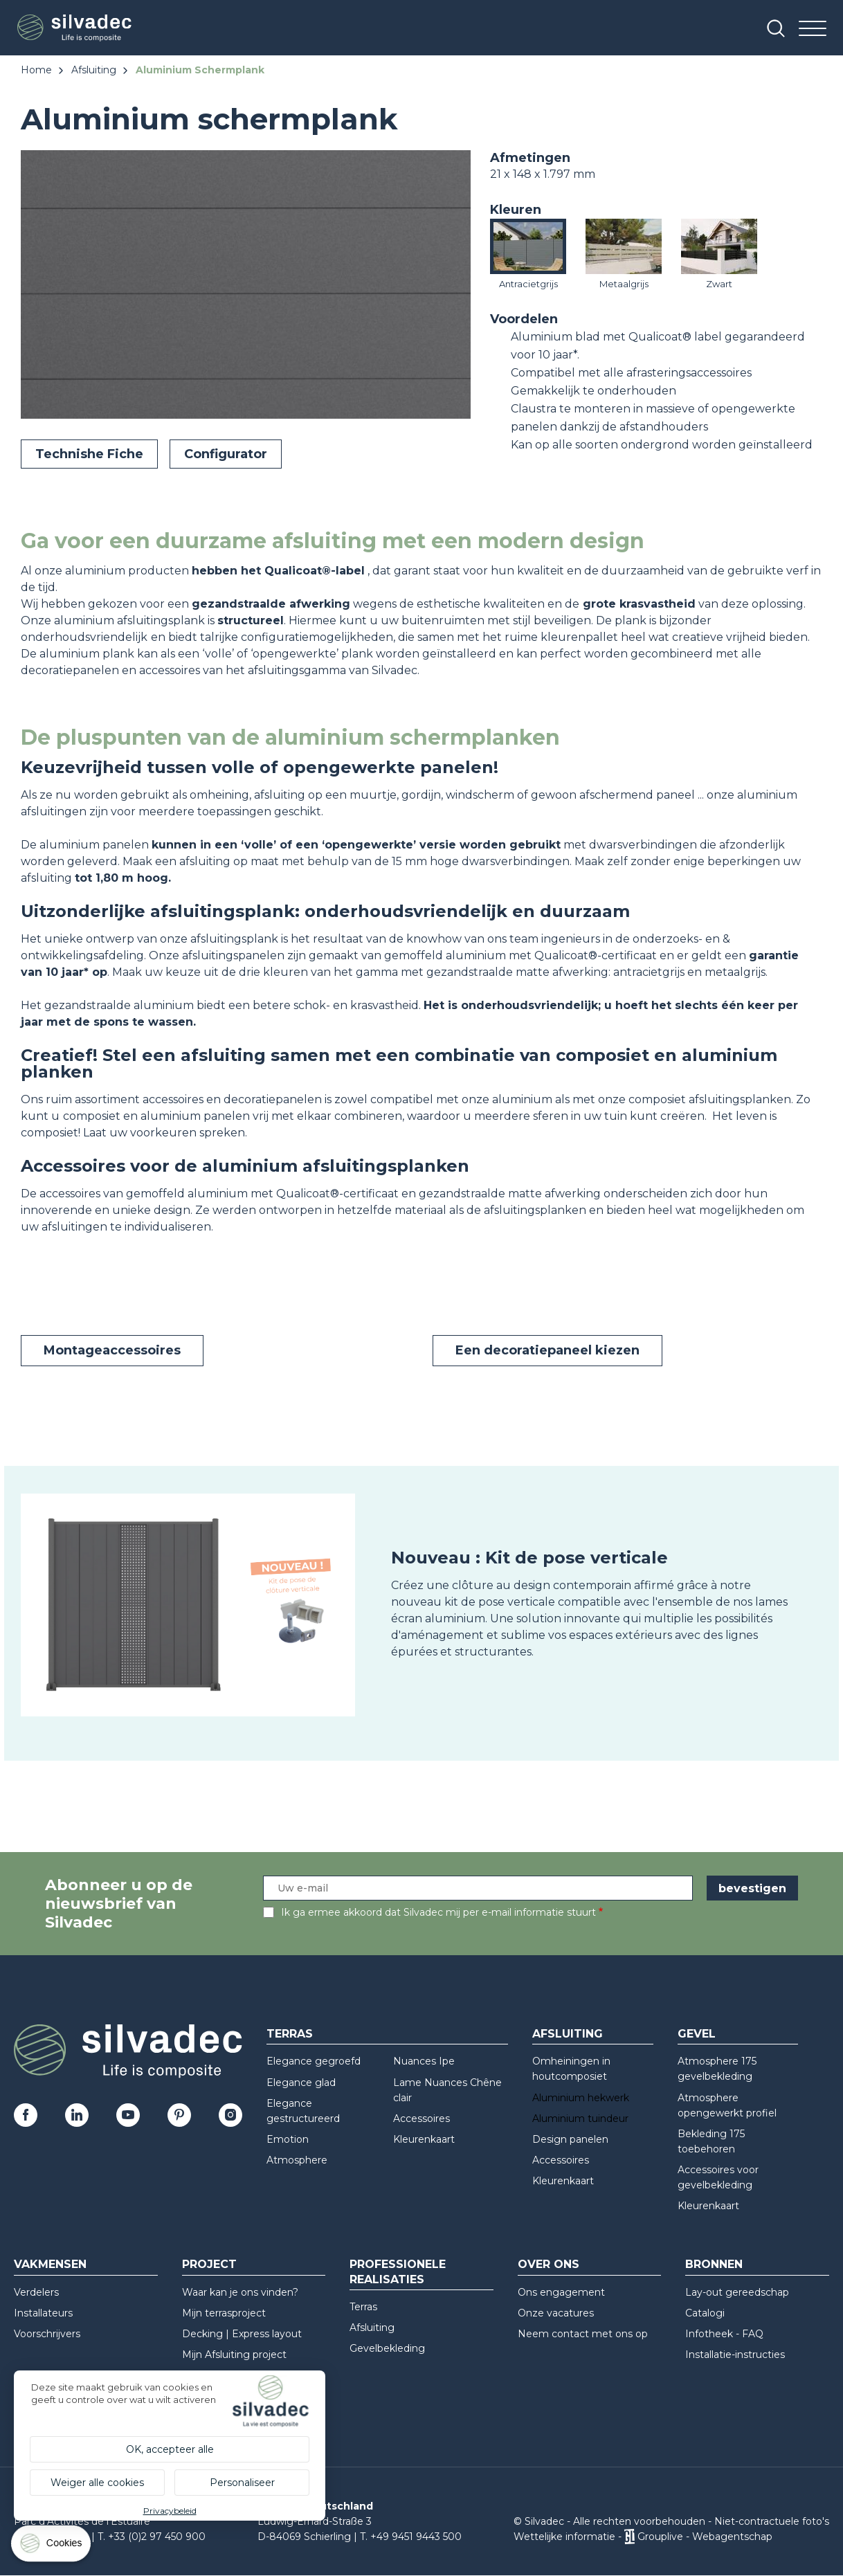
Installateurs (43, 2313)
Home (36, 70)
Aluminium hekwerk (580, 2098)
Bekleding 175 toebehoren (711, 2141)
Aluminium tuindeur (580, 2118)
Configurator (225, 454)
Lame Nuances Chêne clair (447, 2090)
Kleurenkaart (424, 2139)
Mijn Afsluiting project (234, 2354)
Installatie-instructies (735, 2354)
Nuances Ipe (424, 2061)
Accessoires (421, 2118)
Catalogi (705, 2313)
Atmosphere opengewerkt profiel (727, 2105)
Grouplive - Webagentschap (704, 2536)
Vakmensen (50, 2264)
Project (209, 2264)
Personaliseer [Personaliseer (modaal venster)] (242, 2482)
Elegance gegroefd (313, 2061)
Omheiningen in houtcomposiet (571, 2069)
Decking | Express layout (242, 2334)
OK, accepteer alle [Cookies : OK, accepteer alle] (170, 2449)
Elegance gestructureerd (303, 2111)
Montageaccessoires (112, 1350)
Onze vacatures (556, 2313)
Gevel (697, 2033)
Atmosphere (296, 2160)
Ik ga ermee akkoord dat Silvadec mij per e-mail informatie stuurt (438, 1912)
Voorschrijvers (47, 2334)
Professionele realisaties (398, 2271)
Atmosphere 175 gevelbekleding (717, 2069)
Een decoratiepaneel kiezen (547, 1350)
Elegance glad (301, 2082)
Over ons (548, 2264)
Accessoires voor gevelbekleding (718, 2177)
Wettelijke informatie (564, 2536)
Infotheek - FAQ (724, 2334)
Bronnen (714, 2264)
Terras (289, 2033)
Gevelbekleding (387, 2348)
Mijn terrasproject (224, 2313)
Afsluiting (93, 70)
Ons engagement (561, 2292)
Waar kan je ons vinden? (240, 2292)
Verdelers (36, 2292)
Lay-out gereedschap (737, 2292)
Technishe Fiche (89, 454)
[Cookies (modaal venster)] (52, 2546)
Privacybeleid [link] (170, 2510)
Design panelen (570, 2139)
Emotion (287, 2139)
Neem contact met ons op (583, 2334)
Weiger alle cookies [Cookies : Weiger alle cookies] (97, 2482)
